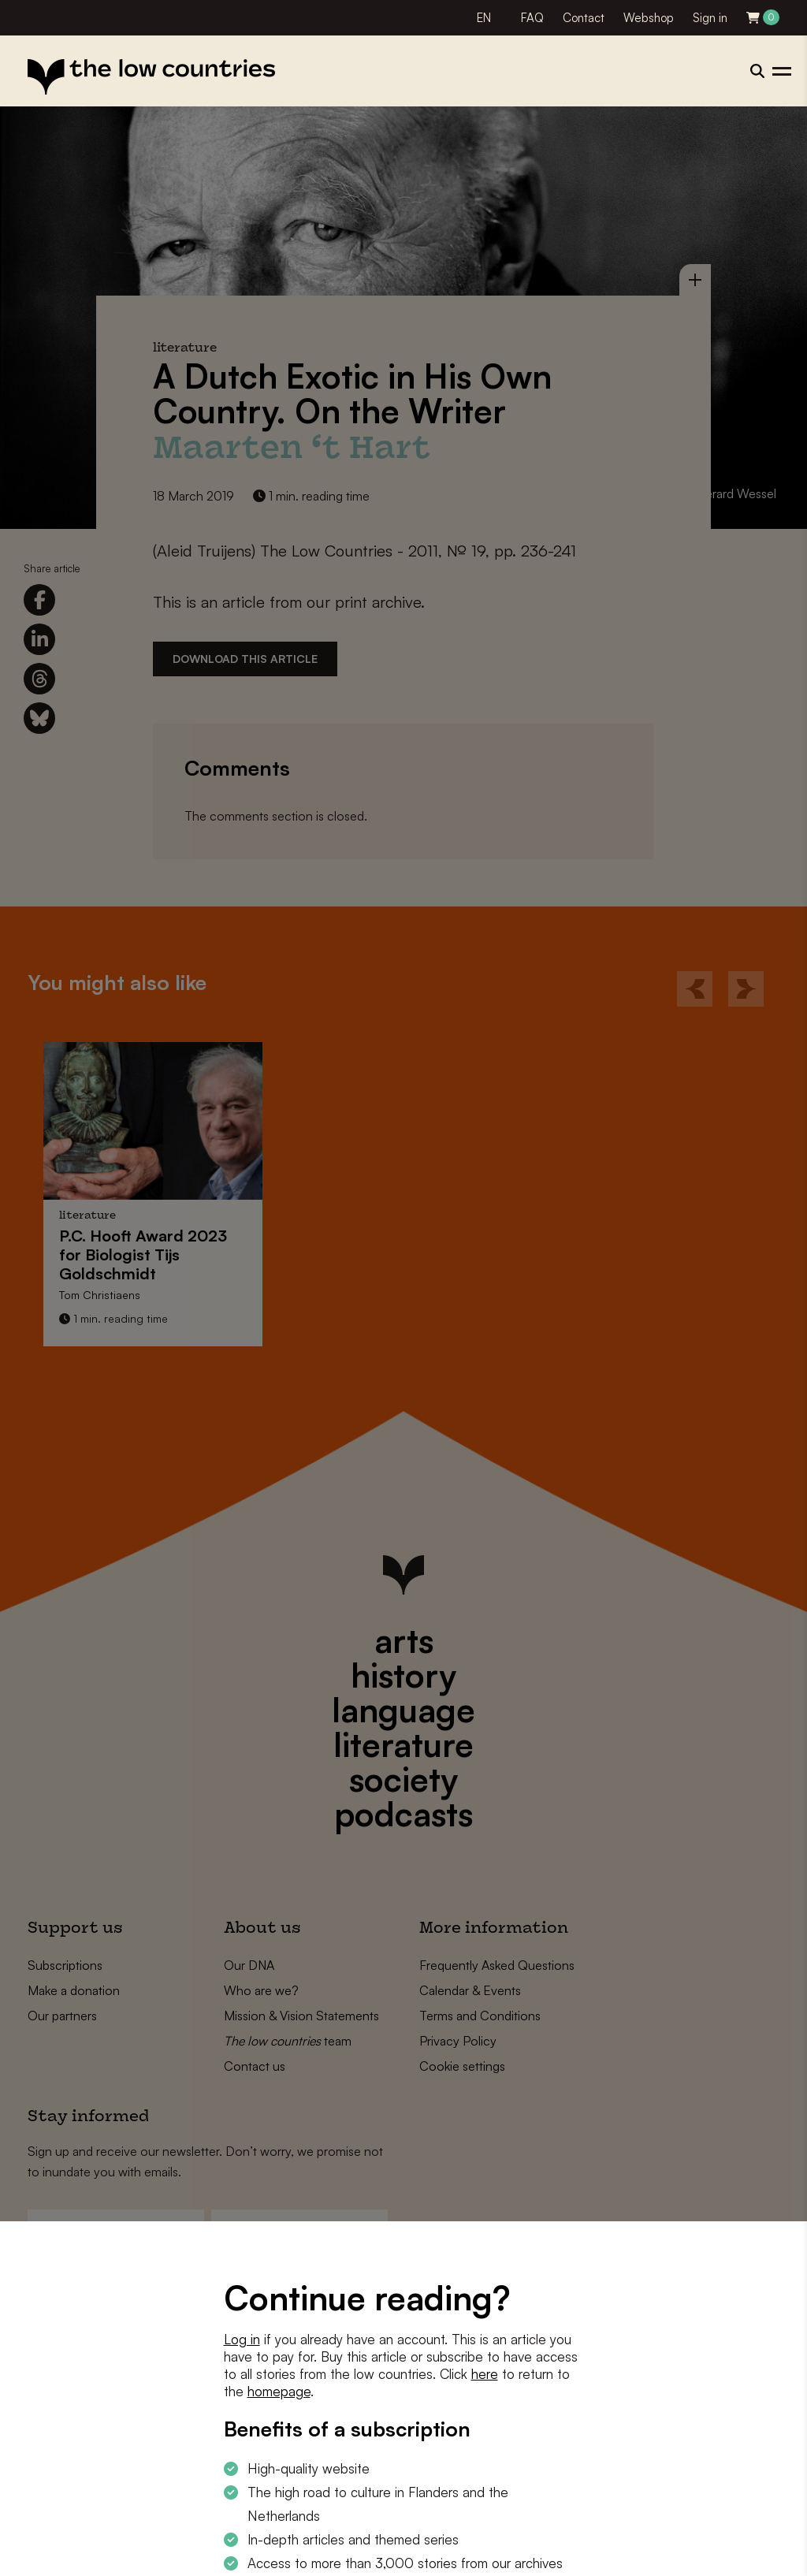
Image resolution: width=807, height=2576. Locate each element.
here (484, 2374)
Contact (583, 17)
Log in (242, 2339)
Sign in (710, 17)
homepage (279, 2391)
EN (484, 17)
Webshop (648, 17)
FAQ (532, 17)
